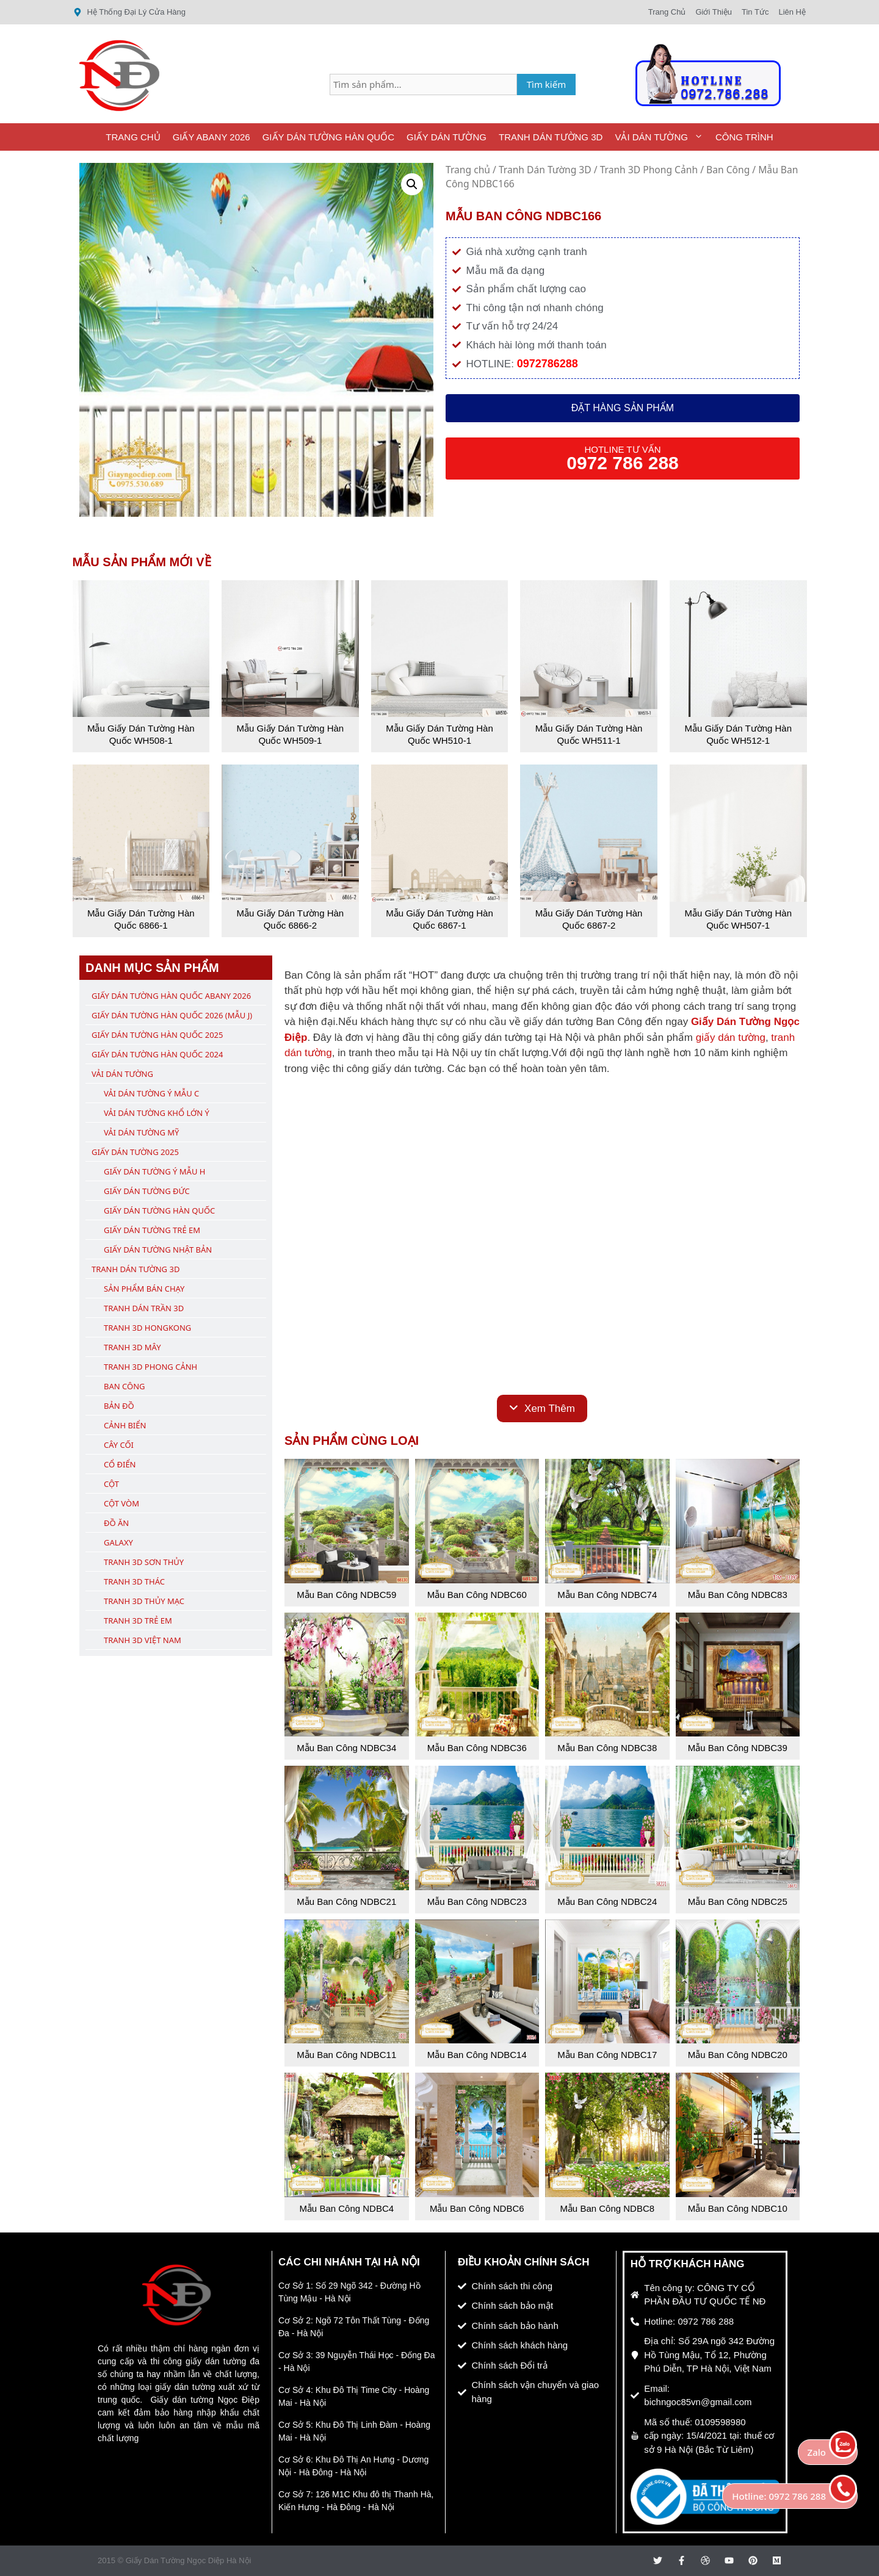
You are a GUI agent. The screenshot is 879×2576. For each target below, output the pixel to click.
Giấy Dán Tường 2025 (135, 1151)
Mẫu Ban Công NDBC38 (607, 1748)
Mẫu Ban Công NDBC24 (607, 1901)
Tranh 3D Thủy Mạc (144, 1601)
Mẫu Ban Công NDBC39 (737, 1748)
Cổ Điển (120, 1464)
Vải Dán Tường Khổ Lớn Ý (156, 1112)
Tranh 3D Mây (132, 1347)
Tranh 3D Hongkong (147, 1327)
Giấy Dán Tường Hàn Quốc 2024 (157, 1054)
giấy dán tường (730, 1037)
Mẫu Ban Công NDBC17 (607, 2054)
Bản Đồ (119, 1405)
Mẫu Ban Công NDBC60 (477, 1594)
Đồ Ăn (116, 1522)
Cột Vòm (121, 1503)
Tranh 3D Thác (134, 1581)
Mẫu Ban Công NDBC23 (477, 1901)
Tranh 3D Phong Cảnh (649, 169)
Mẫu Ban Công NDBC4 (346, 2208)
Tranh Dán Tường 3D (550, 137)
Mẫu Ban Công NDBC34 (346, 1748)
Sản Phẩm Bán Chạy (144, 1288)
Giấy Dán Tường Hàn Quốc (328, 137)
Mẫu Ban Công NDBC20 (737, 2054)
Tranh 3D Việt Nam (142, 1640)
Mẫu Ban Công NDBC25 (737, 1901)
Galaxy (118, 1542)
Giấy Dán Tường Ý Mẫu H (154, 1171)
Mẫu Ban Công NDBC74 (607, 1594)
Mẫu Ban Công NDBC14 (477, 2054)
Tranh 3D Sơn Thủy (144, 1561)
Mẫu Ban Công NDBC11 (346, 2054)
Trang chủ (468, 169)
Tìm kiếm (546, 84)
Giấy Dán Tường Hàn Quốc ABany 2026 (171, 995)
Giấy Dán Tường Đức (147, 1190)
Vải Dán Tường (662, 137)
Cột (111, 1483)
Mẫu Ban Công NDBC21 (346, 1901)
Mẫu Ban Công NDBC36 (477, 1748)
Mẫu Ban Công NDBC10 (737, 2208)
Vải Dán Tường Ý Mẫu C (151, 1093)
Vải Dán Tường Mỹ (141, 1132)
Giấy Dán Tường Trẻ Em (152, 1230)
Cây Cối (119, 1444)
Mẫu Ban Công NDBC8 (607, 2208)
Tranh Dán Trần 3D (144, 1308)
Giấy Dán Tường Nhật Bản (158, 1249)
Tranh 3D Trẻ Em (138, 1620)
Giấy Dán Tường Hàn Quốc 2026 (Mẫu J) (172, 1015)
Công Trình (744, 137)
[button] (412, 184)
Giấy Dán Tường (447, 137)
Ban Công (728, 169)
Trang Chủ (133, 137)
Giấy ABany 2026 (211, 137)
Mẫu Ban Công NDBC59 (346, 1594)
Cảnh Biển (125, 1425)
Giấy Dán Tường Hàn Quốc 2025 (157, 1034)
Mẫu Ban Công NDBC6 (477, 2208)
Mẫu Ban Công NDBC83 (737, 1594)
